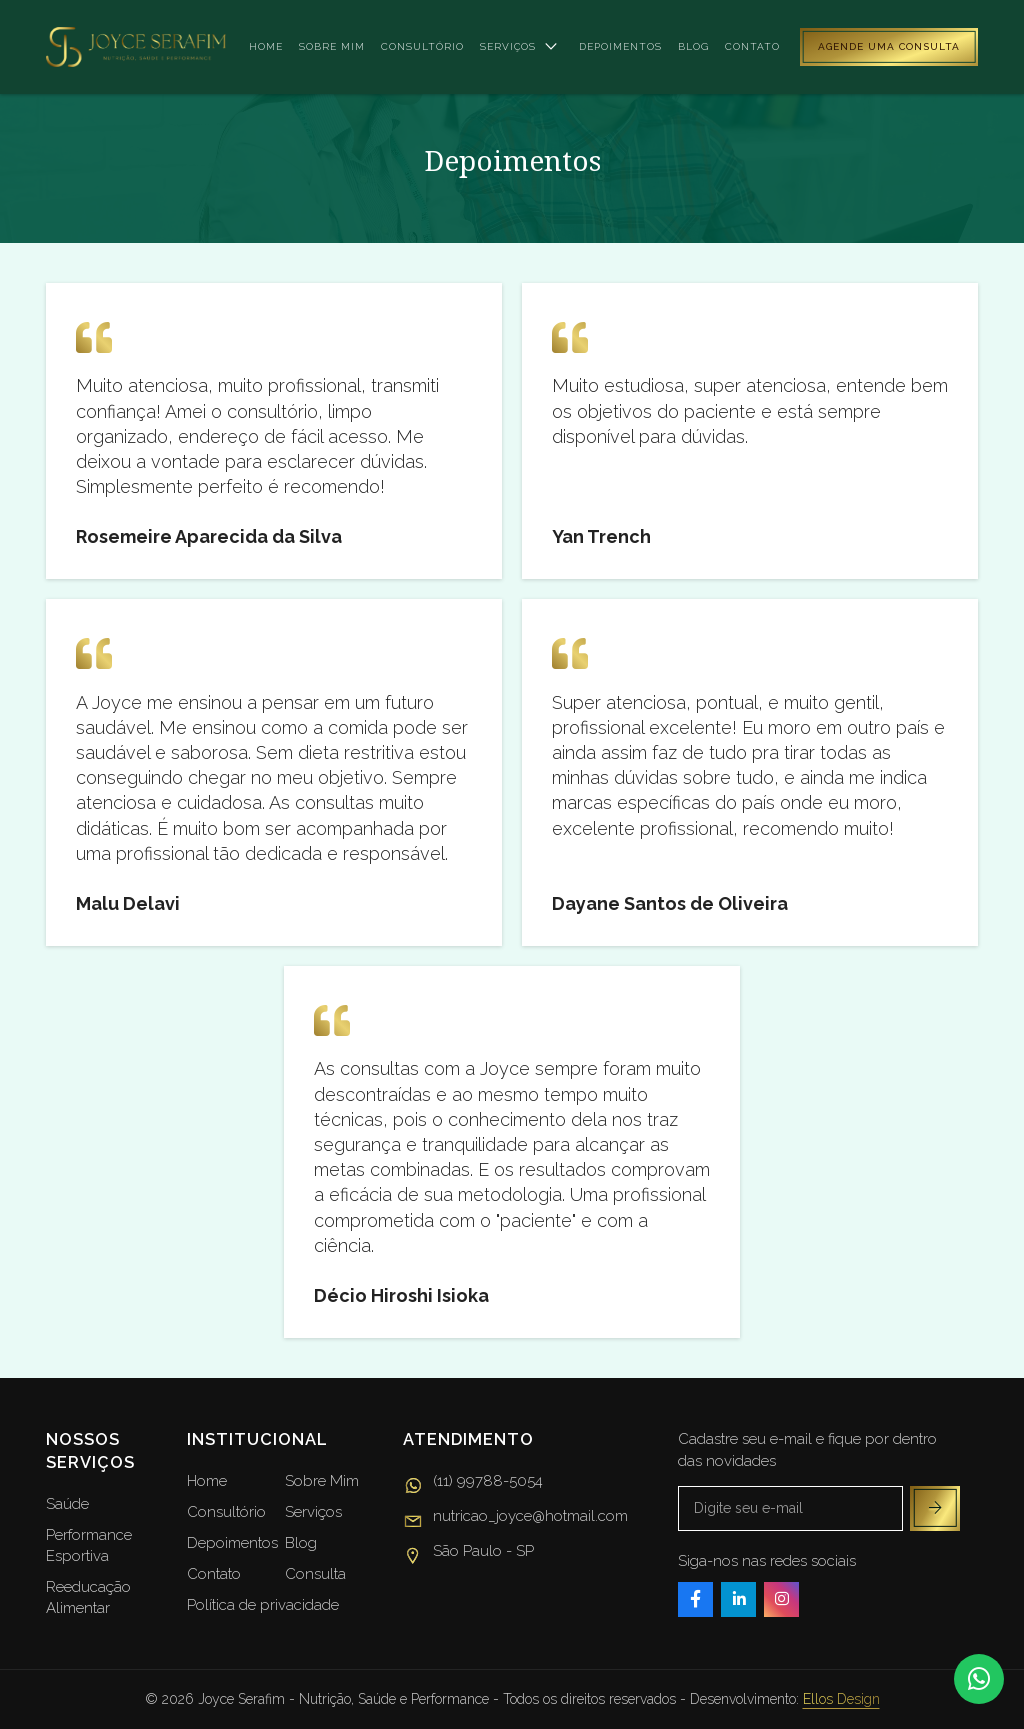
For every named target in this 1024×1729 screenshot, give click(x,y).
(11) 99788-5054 (473, 1484)
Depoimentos (620, 46)
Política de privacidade (263, 1605)
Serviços (521, 47)
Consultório (422, 46)
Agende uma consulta (889, 46)
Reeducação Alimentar (88, 1597)
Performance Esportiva (89, 1545)
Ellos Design (841, 1699)
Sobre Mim (322, 1481)
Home (266, 46)
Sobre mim (332, 46)
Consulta (315, 1574)
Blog (693, 46)
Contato (752, 46)
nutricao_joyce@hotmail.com (515, 1519)
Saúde (67, 1504)
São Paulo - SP (468, 1554)
